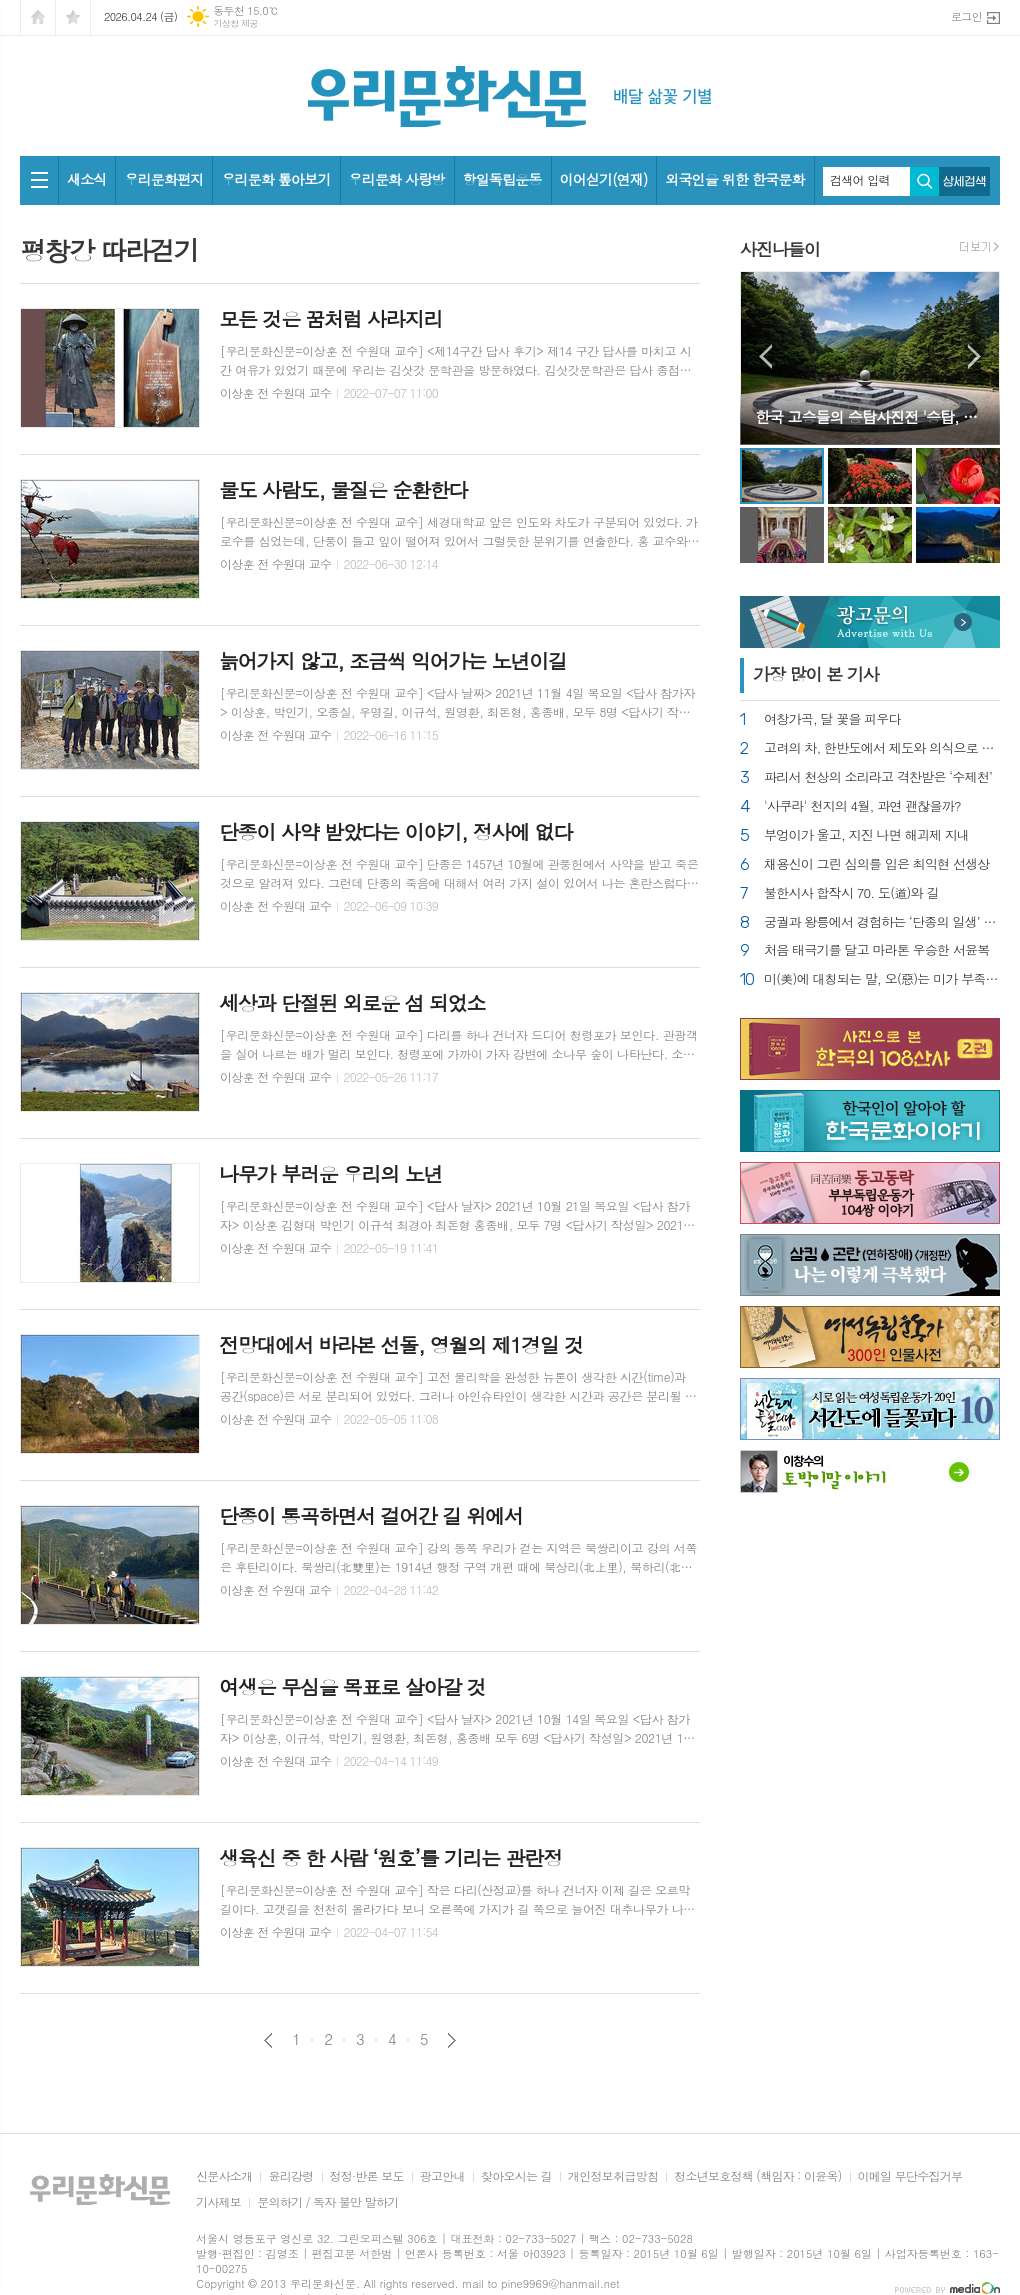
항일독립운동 (502, 179)
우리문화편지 (163, 179)
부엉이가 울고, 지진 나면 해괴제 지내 (866, 835)
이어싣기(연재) (604, 179)
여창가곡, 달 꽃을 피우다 (832, 719)
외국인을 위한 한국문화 (734, 179)
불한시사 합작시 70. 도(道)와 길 (851, 893)
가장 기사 (816, 674)
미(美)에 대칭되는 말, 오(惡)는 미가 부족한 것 (882, 979)
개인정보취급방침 (613, 2176)
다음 (451, 2040)
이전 (268, 2040)
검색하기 (924, 181)
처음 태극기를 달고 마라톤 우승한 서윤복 (877, 950)
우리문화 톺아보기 (275, 179)
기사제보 (218, 2202)
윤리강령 (290, 2176)
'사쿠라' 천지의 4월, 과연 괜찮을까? (862, 806)
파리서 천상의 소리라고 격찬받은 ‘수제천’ (878, 777)
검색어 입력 (860, 180)
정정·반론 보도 (367, 2176)
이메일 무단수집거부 (910, 2176)
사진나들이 (780, 249)
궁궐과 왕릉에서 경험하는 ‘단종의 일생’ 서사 (882, 922)
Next (974, 356)
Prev (765, 356)
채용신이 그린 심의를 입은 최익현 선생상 (877, 864)
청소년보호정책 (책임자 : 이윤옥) (757, 2176)
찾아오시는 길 (516, 2176)
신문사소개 (224, 2176)
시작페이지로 (38, 17)
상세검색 (964, 181)
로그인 (966, 16)
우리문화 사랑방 (397, 179)
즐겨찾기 (73, 17)
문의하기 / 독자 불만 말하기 (328, 2202)
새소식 (86, 179)
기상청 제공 (235, 23)
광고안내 (442, 2176)
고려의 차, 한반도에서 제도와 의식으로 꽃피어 (882, 748)
